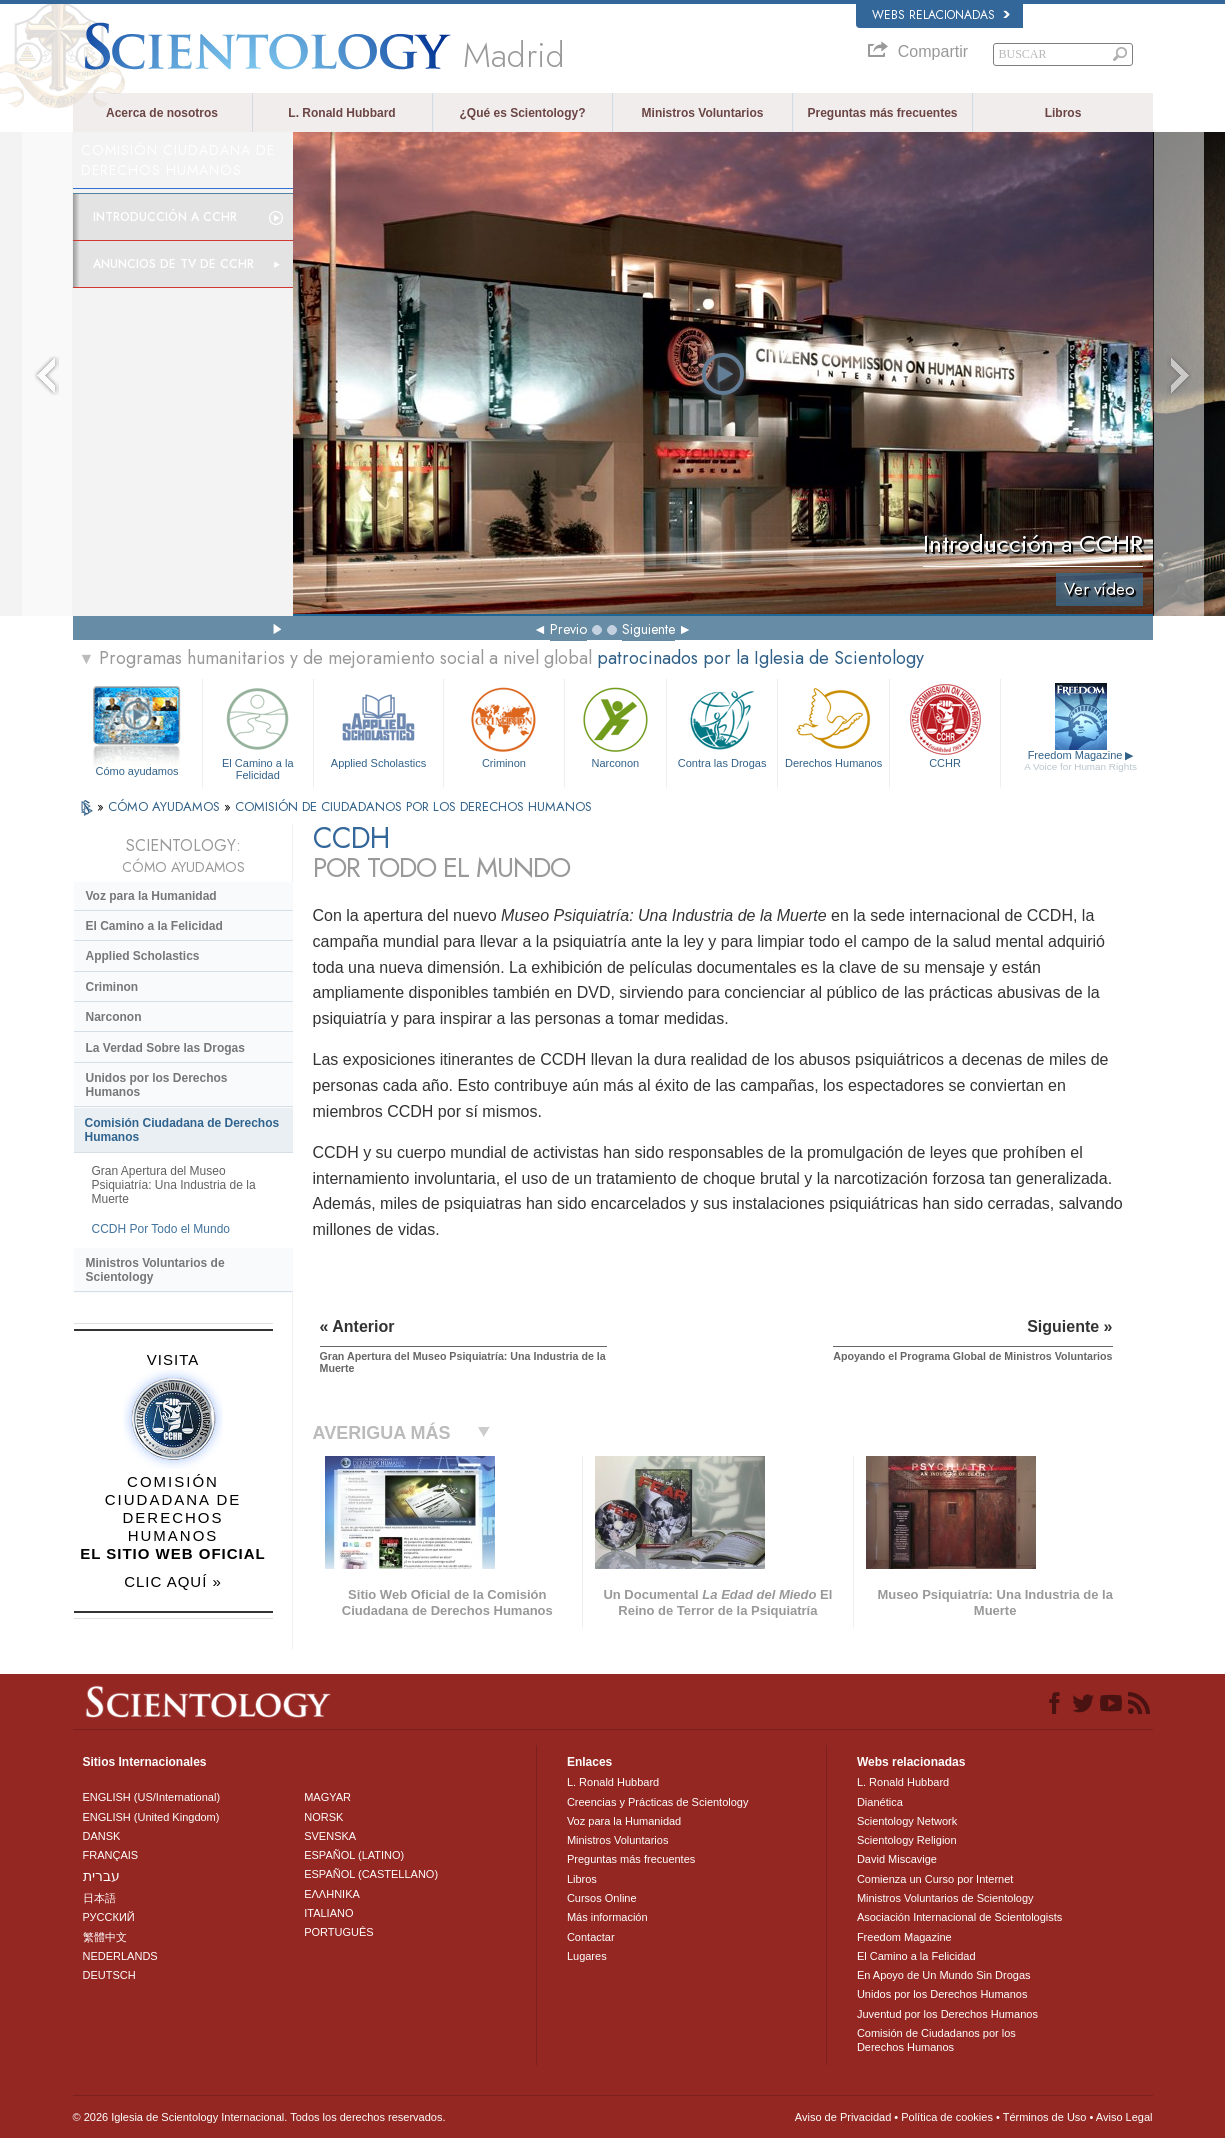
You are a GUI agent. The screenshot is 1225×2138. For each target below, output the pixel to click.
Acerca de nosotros (162, 113)
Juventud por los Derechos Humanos (947, 2014)
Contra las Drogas (722, 725)
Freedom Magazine (1080, 761)
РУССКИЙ (109, 1917)
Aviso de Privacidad (843, 2117)
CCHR (945, 725)
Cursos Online (602, 1898)
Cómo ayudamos (136, 771)
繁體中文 (105, 1937)
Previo (568, 629)
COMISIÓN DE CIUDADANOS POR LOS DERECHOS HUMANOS (413, 806)
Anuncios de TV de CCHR (173, 264)
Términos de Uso (1045, 2117)
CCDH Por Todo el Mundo (161, 1229)
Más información (607, 1917)
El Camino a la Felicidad (258, 730)
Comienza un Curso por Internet (935, 1879)
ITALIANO (328, 1913)
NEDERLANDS (120, 1956)
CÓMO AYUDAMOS (166, 806)
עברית (101, 1876)
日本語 (99, 1898)
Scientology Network (907, 1821)
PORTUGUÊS (338, 1932)
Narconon (615, 725)
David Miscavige (897, 1859)
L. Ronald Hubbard (341, 113)
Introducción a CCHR (165, 217)
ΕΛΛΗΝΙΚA (332, 1894)
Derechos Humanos (833, 725)
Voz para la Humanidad (151, 896)
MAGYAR (327, 1797)
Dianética (880, 1802)
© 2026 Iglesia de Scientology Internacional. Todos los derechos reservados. (259, 2117)
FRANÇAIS (111, 1855)
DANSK (102, 1836)
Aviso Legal (1124, 2117)
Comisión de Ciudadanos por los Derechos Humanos (936, 2040)
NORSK (323, 1817)
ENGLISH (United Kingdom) (151, 1817)
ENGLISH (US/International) (152, 1797)
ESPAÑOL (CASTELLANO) (371, 1874)
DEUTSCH (109, 1975)
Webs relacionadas (941, 15)
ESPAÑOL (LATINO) (354, 1855)
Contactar (591, 1937)
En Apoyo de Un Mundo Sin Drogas (944, 1975)
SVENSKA (330, 1836)
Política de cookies (947, 2117)
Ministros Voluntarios (703, 113)
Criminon (504, 725)
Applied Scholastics (378, 725)
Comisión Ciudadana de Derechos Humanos (182, 1130)
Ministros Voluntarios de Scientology (155, 1270)
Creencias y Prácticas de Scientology (658, 1802)
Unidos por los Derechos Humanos (157, 1085)
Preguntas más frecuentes (882, 113)
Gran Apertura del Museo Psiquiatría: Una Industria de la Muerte (174, 1185)
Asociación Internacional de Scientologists (959, 1917)
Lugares (587, 1956)
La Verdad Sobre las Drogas (165, 1048)
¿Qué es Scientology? (522, 113)
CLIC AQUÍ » (173, 1581)
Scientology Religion (907, 1840)
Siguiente (648, 629)
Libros (1063, 113)
